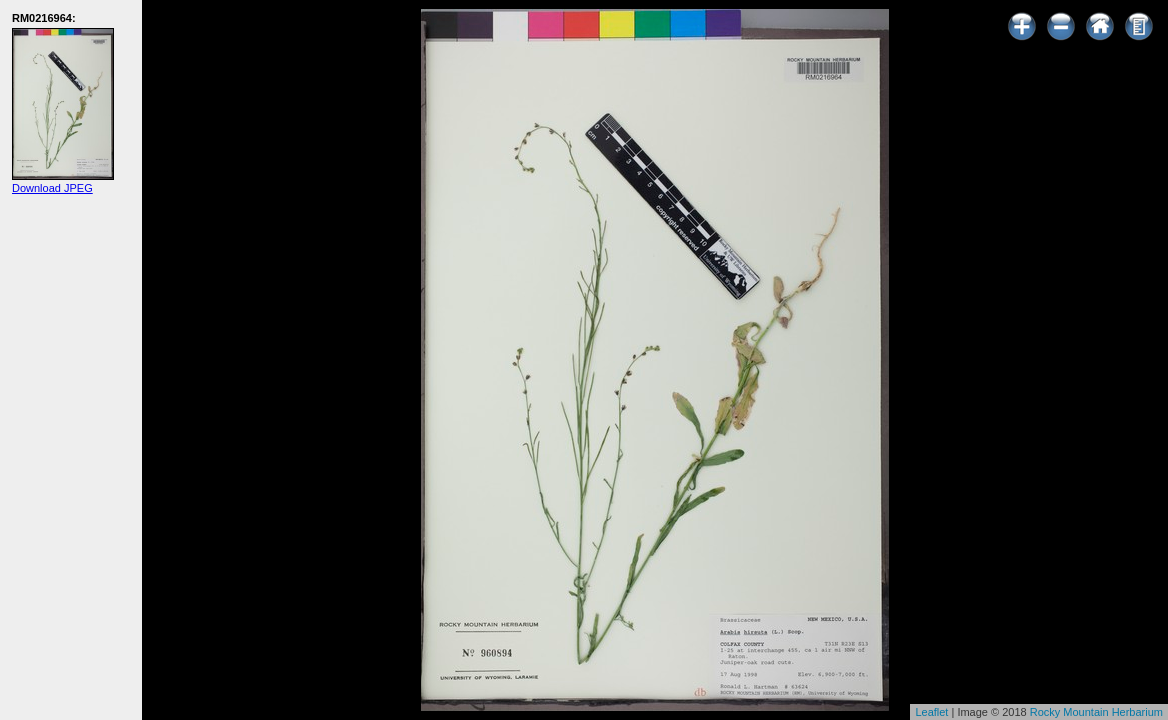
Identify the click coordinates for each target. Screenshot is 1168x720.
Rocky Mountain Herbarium (1096, 712)
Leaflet (931, 712)
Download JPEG (52, 188)
